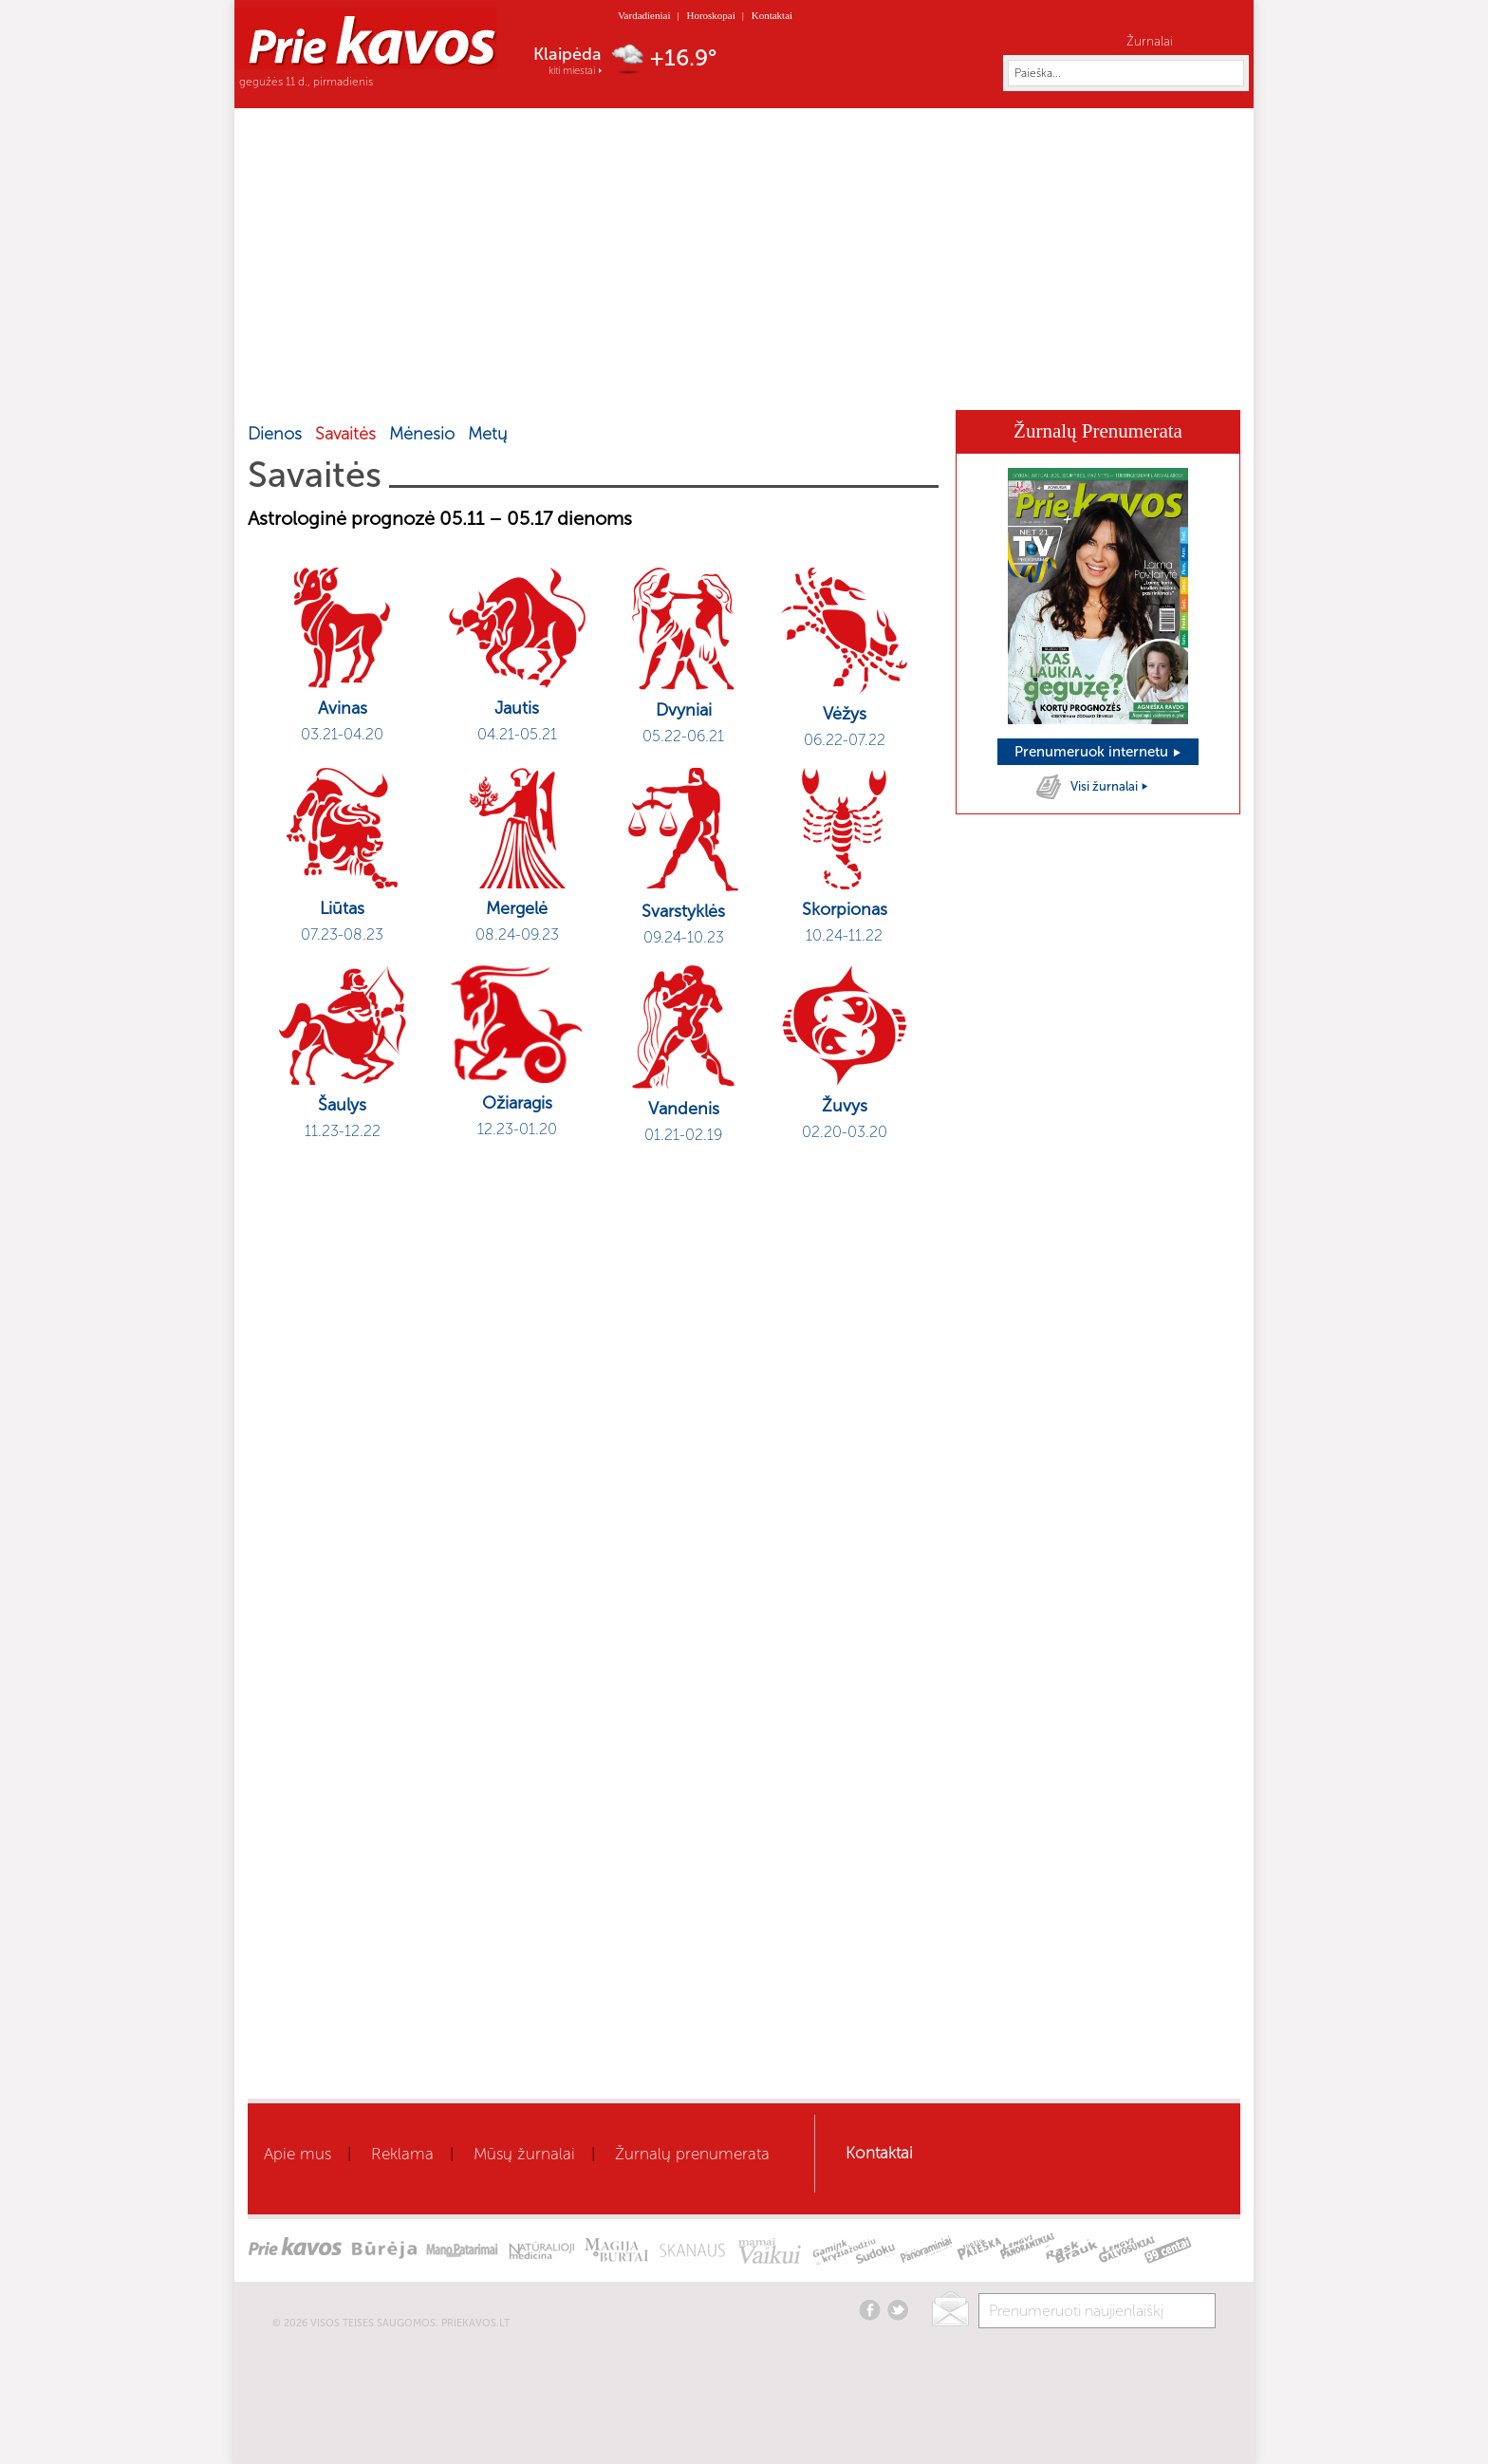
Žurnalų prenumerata (692, 2153)
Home (308, 380)
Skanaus (949, 381)
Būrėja (877, 381)
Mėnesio (422, 433)
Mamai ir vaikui (783, 381)
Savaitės (345, 433)
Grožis (554, 381)
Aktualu (406, 381)
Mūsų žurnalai (524, 2153)
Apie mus (297, 2153)
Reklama (402, 2153)
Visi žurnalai (1109, 786)
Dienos (275, 433)
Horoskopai (710, 15)
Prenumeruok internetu (1097, 751)
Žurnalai (1149, 40)
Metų (487, 433)
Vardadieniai (644, 15)
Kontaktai (772, 15)
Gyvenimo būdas (656, 381)
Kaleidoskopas (1048, 381)
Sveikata (482, 381)
